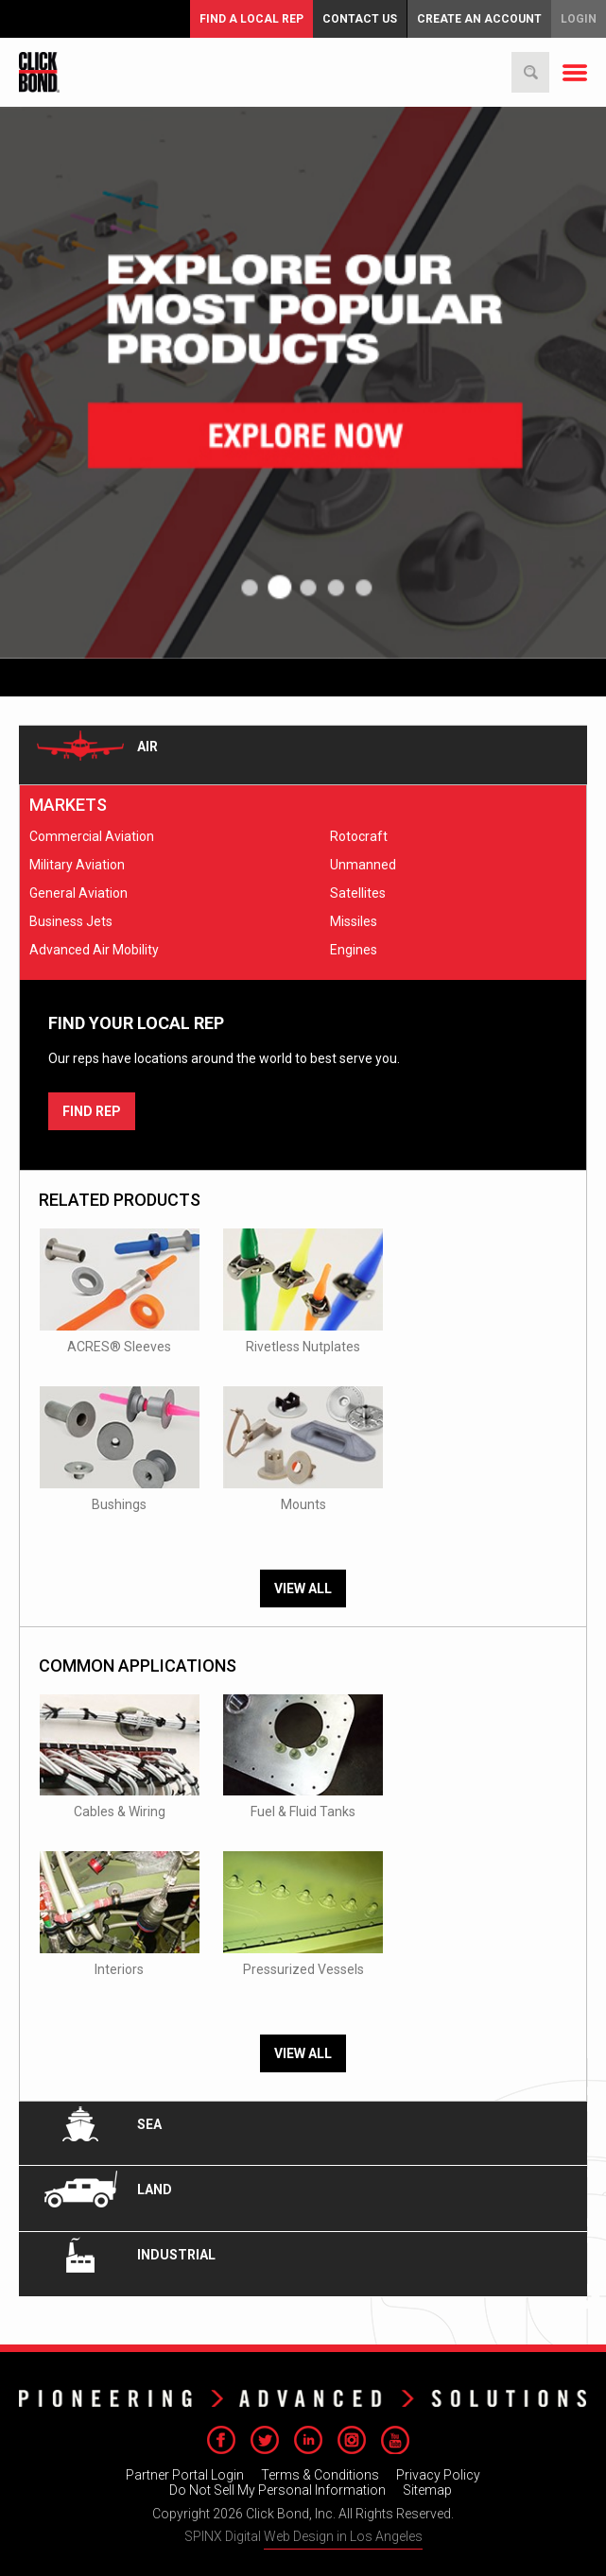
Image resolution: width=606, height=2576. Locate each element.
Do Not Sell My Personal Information (277, 2490)
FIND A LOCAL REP (251, 19)
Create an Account (479, 19)
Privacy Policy (438, 2474)
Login (579, 19)
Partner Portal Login (185, 2474)
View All (303, 1588)
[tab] (303, 755)
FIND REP (91, 1111)
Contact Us (359, 19)
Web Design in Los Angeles (343, 2536)
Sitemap (427, 2490)
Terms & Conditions (320, 2474)
